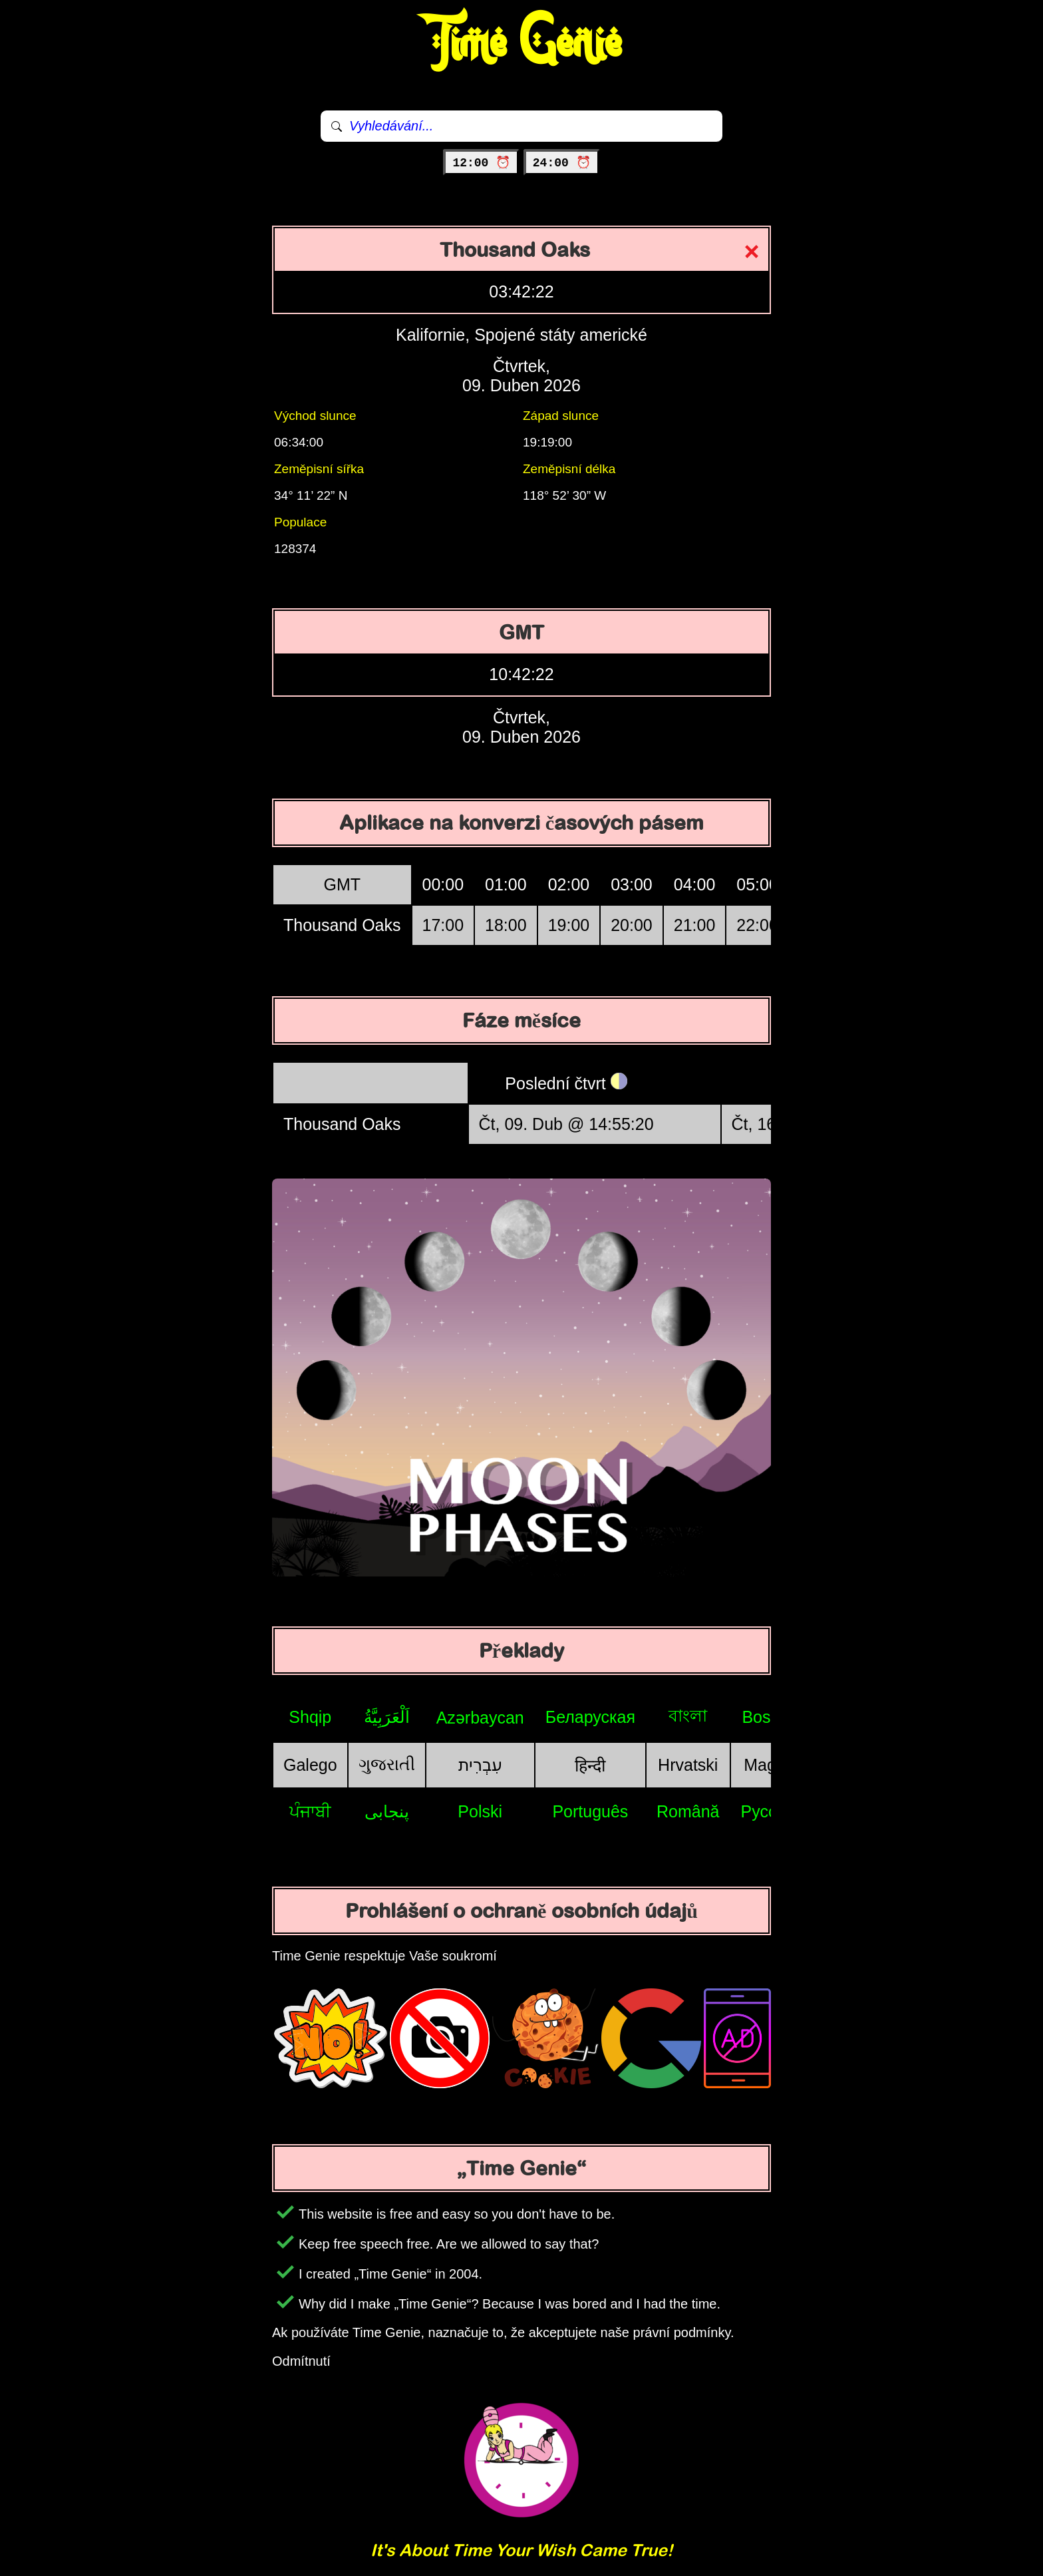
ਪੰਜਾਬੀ (310, 1811)
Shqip (310, 1717)
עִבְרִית (480, 1764)
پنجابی (387, 1811)
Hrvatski (688, 1764)
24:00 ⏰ (562, 163)
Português (590, 1811)
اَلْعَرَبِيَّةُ (387, 1717)
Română (688, 1811)
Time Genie (521, 43)
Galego (310, 1764)
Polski (480, 1811)
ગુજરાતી (387, 1764)
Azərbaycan (480, 1717)
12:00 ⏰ (481, 163)
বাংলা (688, 1715)
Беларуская (590, 1717)
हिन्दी (590, 1765)
